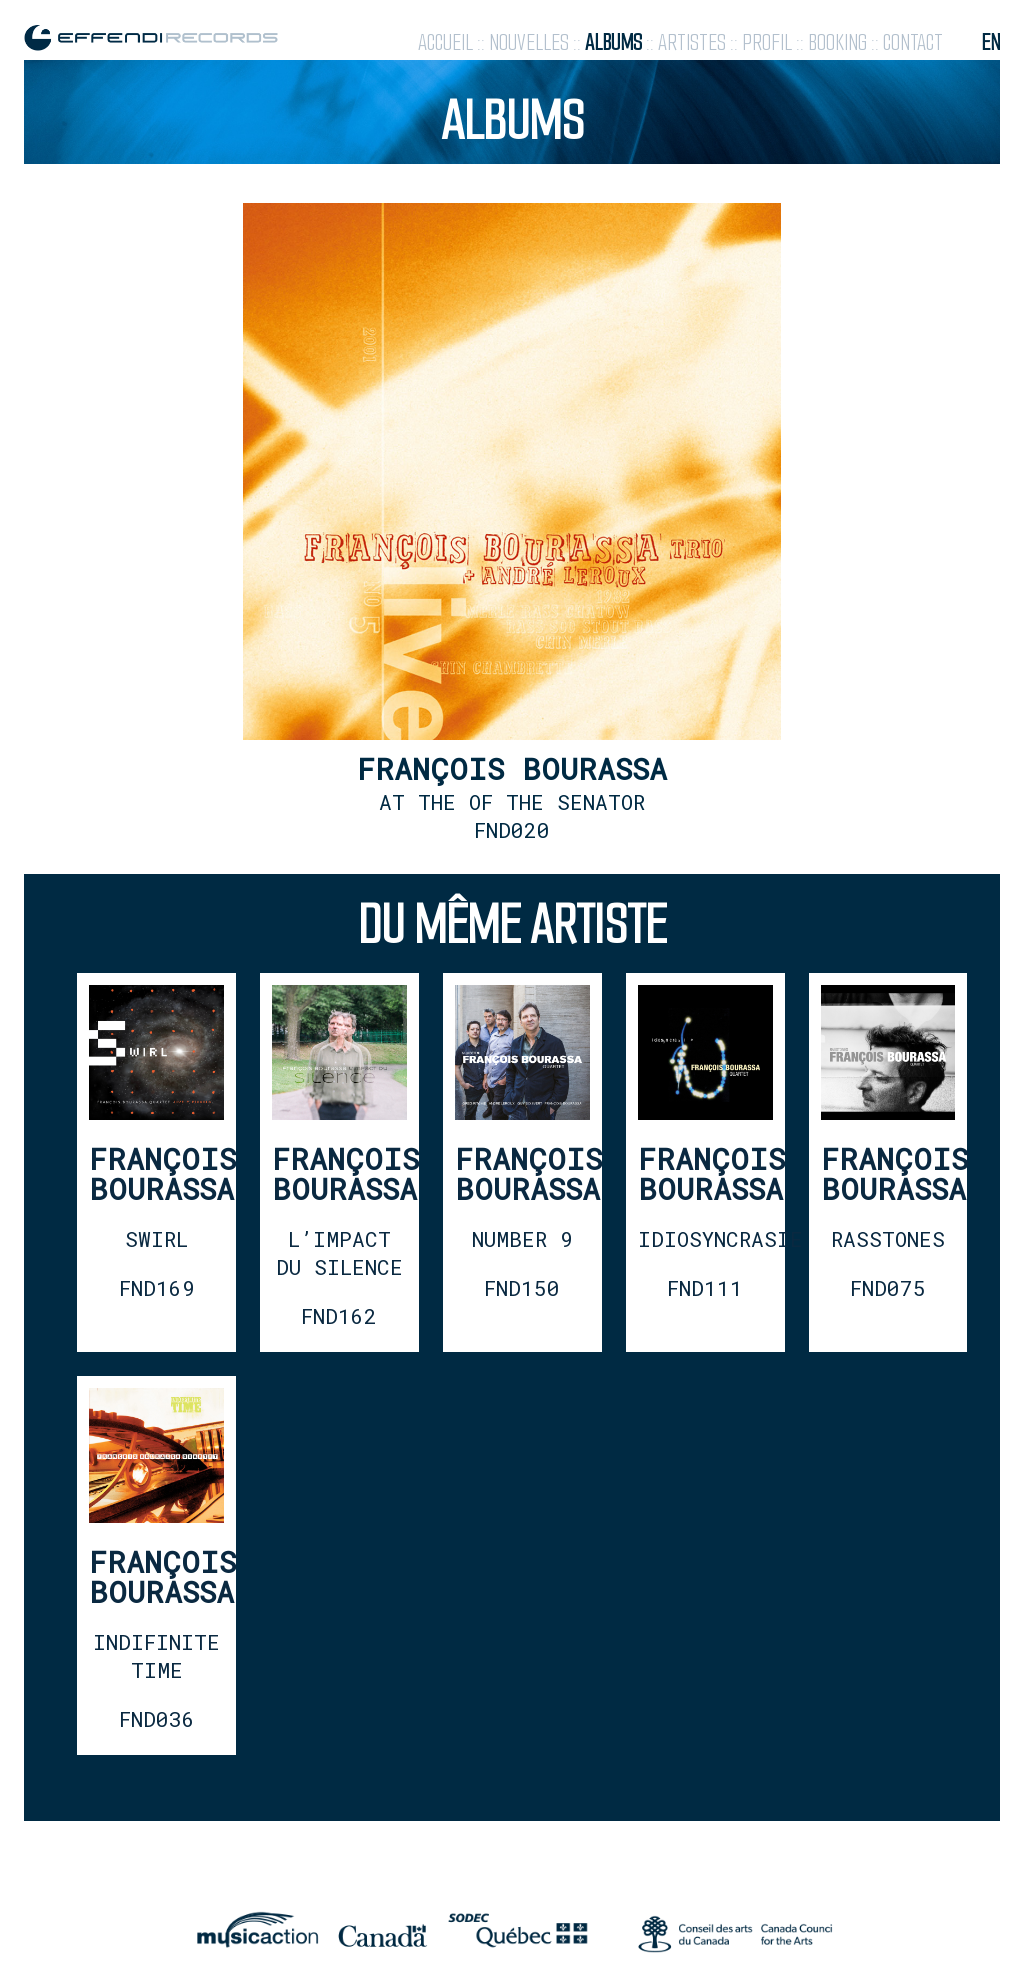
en (990, 42)
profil (767, 42)
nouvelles (529, 42)
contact (913, 42)
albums (613, 42)
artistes (692, 42)
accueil (445, 42)
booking (837, 42)
